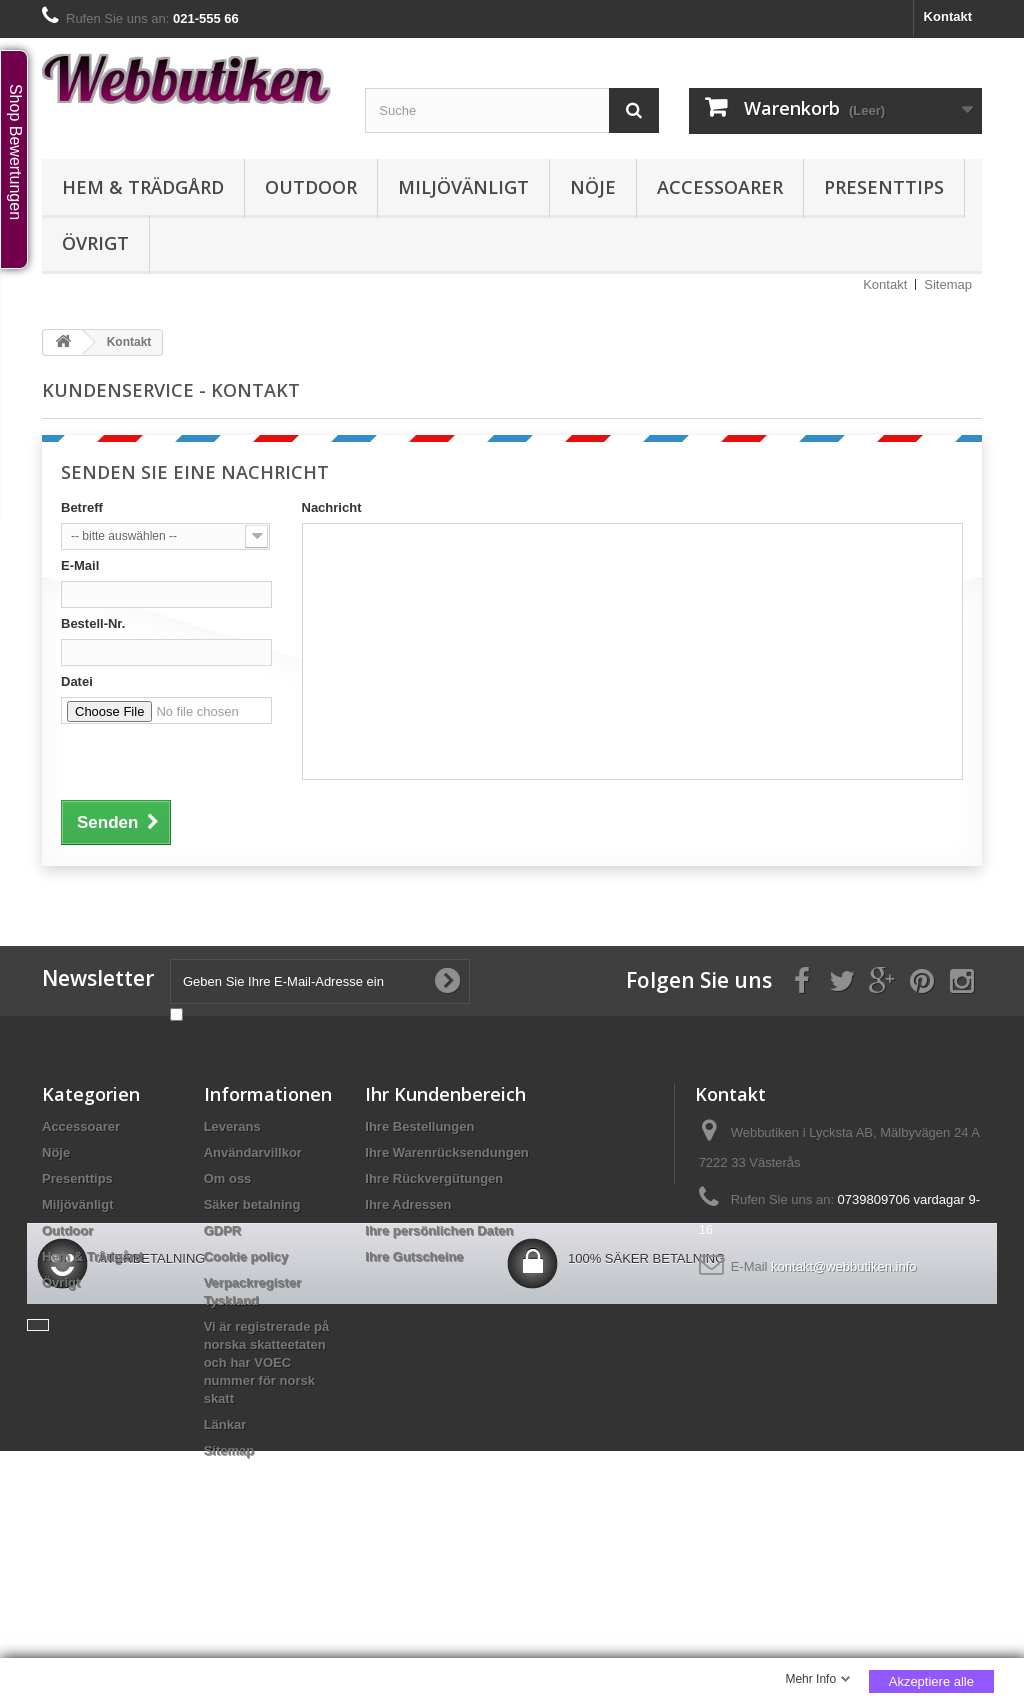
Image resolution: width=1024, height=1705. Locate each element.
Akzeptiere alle (931, 1681)
